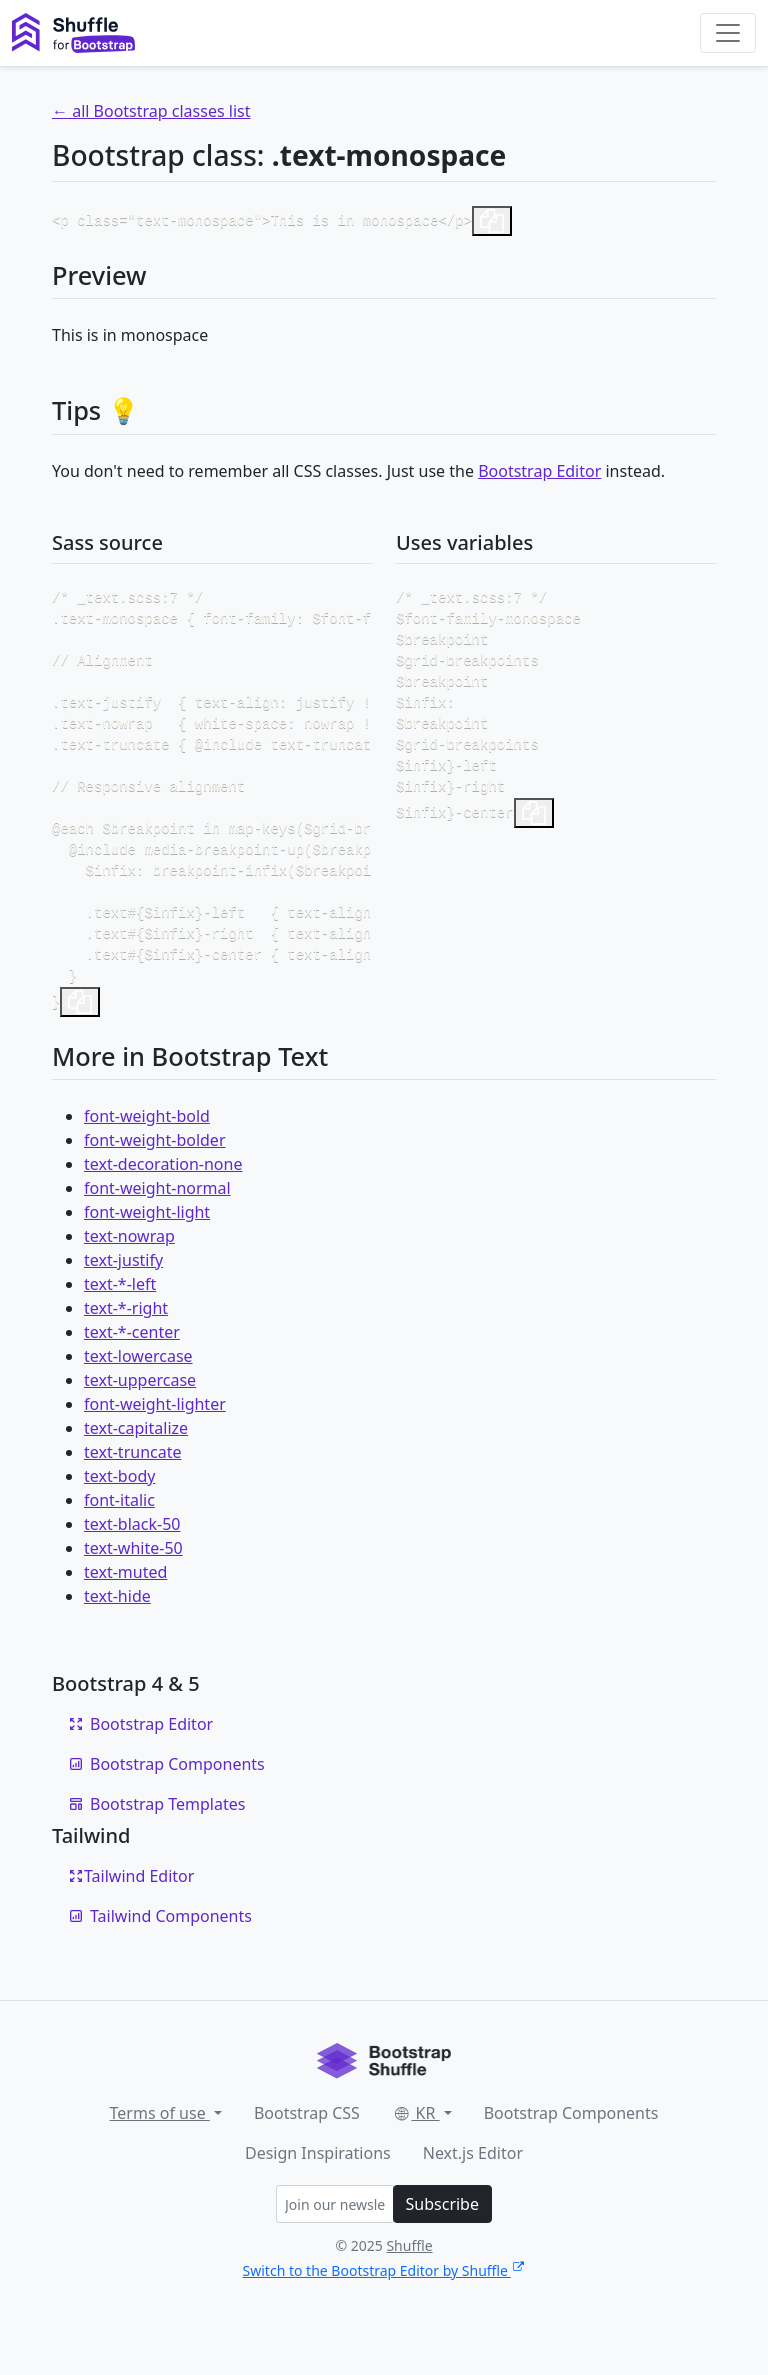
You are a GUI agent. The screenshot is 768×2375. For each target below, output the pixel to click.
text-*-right (126, 1346)
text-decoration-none (163, 1202)
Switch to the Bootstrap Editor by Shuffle (384, 2308)
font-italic (119, 1538)
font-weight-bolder (155, 1178)
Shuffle (409, 2283)
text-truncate (133, 1490)
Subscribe (442, 2242)
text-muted (125, 1610)
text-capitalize (136, 1466)
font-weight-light (147, 1250)
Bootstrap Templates (156, 1842)
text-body (119, 1514)
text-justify (123, 1298)
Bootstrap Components (166, 1802)
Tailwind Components (160, 1954)
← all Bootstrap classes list (151, 111)
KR (416, 2151)
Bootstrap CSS (307, 2151)
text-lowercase (138, 1394)
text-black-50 (132, 1562)
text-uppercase (140, 1418)
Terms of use (160, 2151)
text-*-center (132, 1370)
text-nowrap (129, 1274)
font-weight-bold (147, 1154)
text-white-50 (133, 1586)
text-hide (117, 1634)
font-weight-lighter (155, 1442)
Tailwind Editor (131, 1914)
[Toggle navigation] (728, 33)
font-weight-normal (157, 1226)
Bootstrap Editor (539, 471)
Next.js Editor (473, 2191)
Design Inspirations (318, 2191)
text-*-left (120, 1322)
